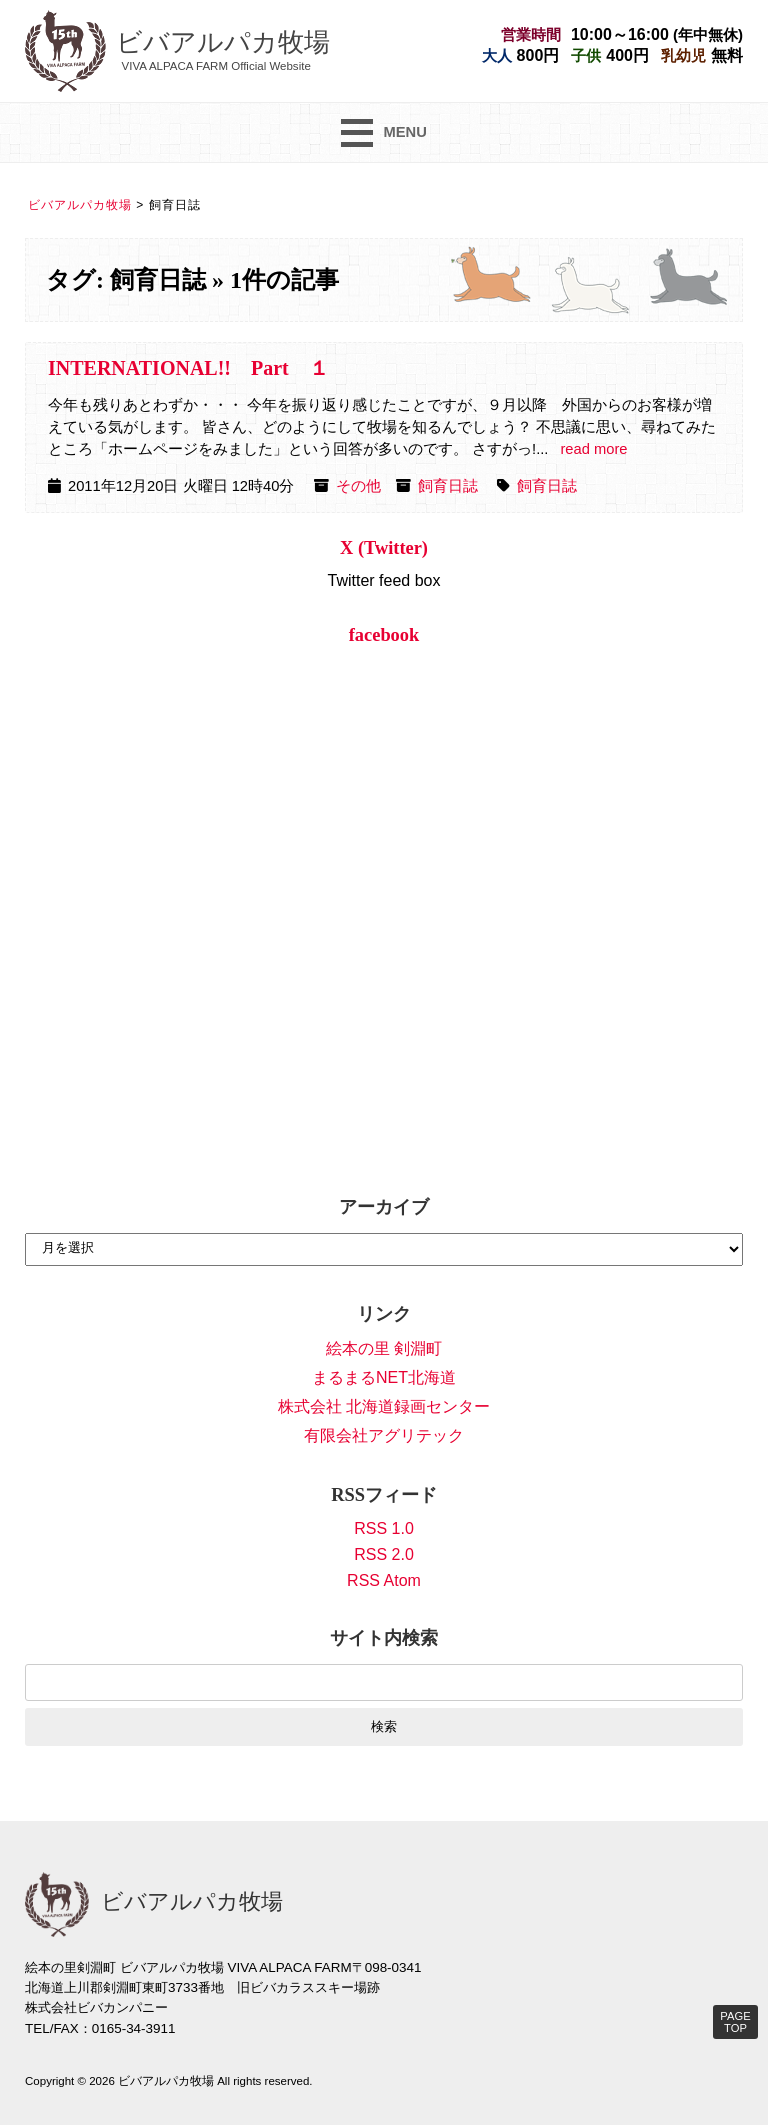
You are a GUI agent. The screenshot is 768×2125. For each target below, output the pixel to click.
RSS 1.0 (384, 1528)
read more (593, 449)
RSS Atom (384, 1580)
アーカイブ (384, 1207)
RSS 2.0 (384, 1554)
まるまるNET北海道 (384, 1377)
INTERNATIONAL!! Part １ (188, 368)
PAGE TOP (735, 2022)
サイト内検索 (384, 1638)
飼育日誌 (448, 486)
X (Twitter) (384, 548)
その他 (358, 486)
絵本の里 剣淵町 (384, 1348)
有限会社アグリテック (384, 1435)
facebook (384, 635)
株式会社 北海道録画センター (384, 1406)
